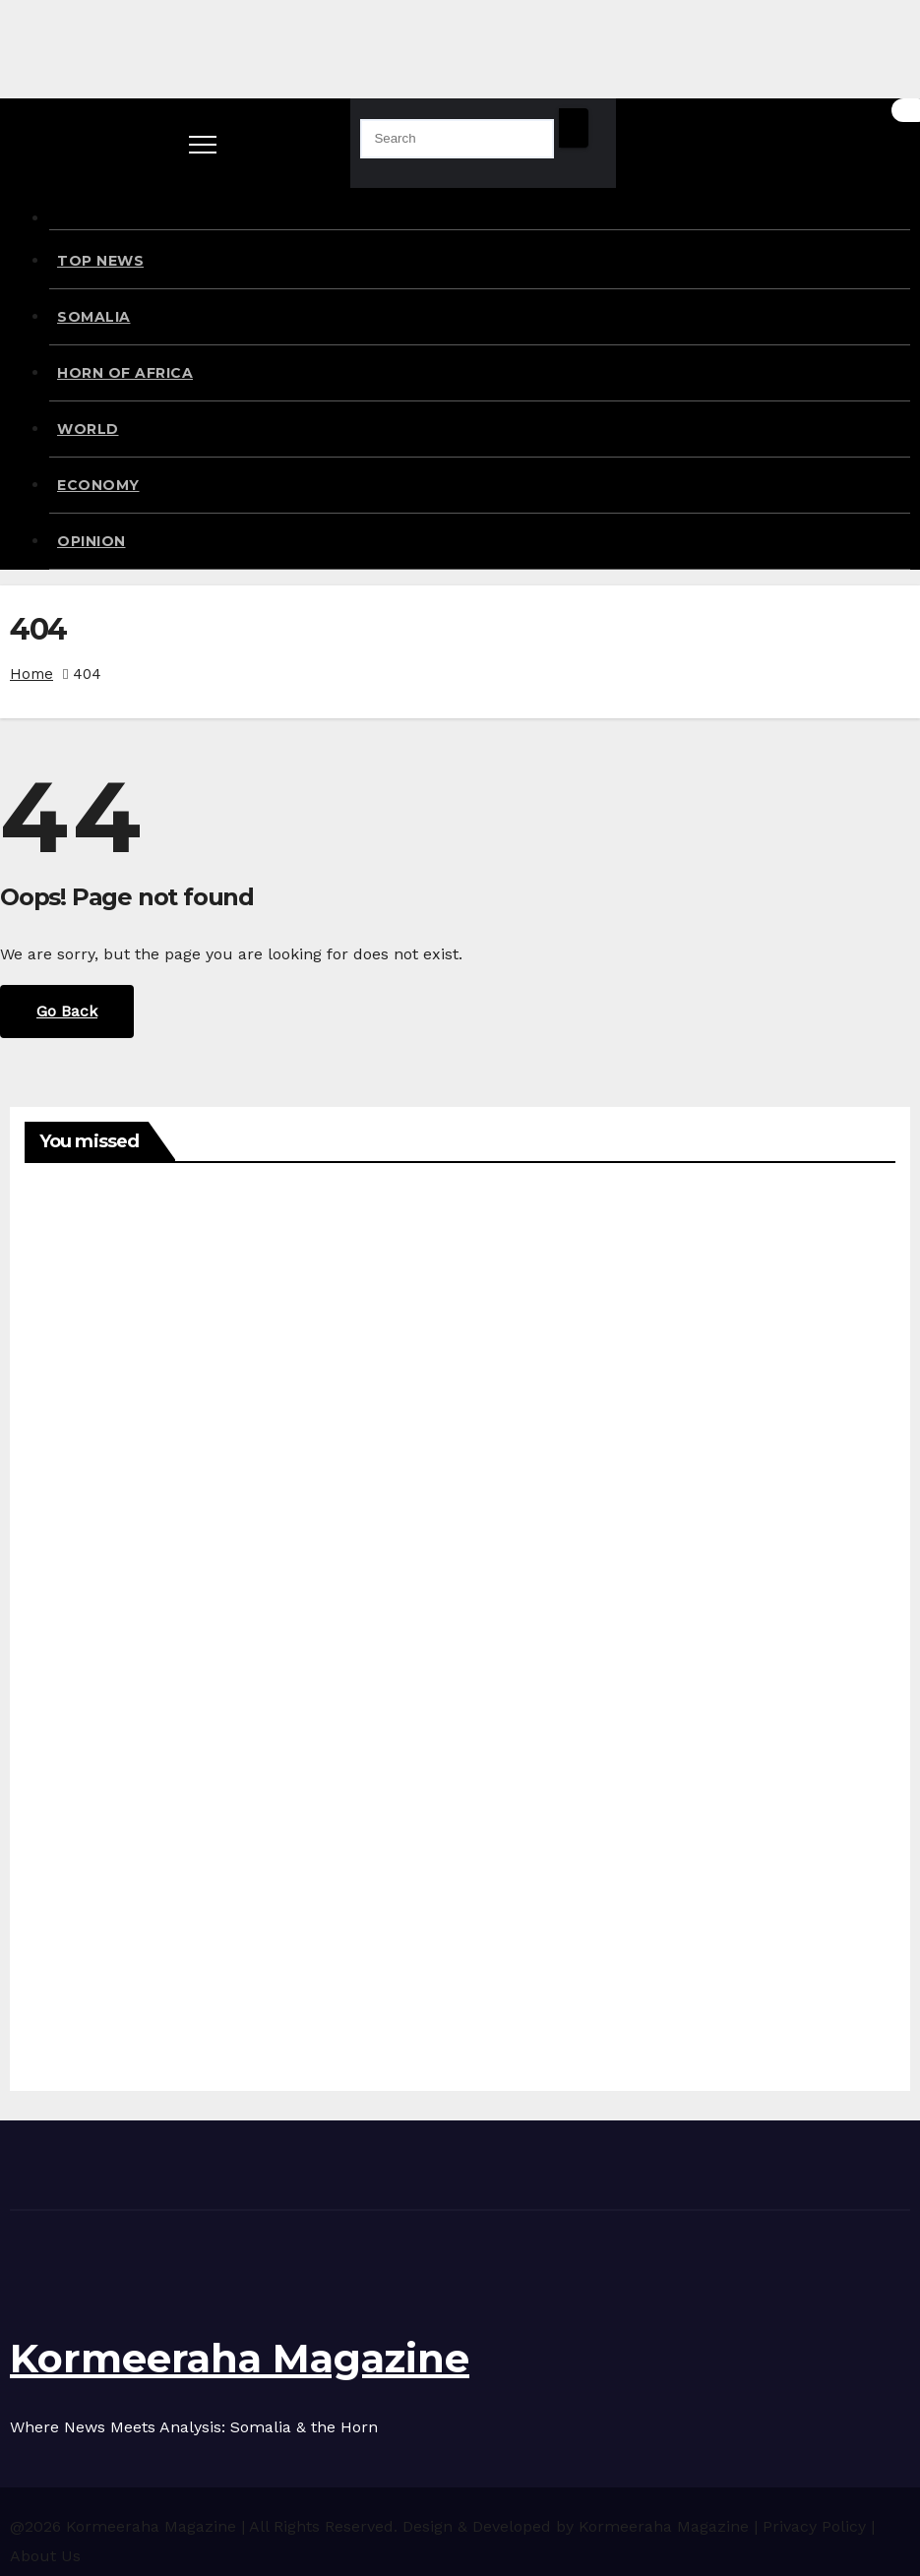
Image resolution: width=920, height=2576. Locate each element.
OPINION (91, 541)
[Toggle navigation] (202, 143)
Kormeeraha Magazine (239, 2358)
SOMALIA (94, 317)
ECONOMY (98, 485)
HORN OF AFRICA (125, 373)
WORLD (88, 429)
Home (31, 674)
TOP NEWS (100, 261)
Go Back (66, 1011)
